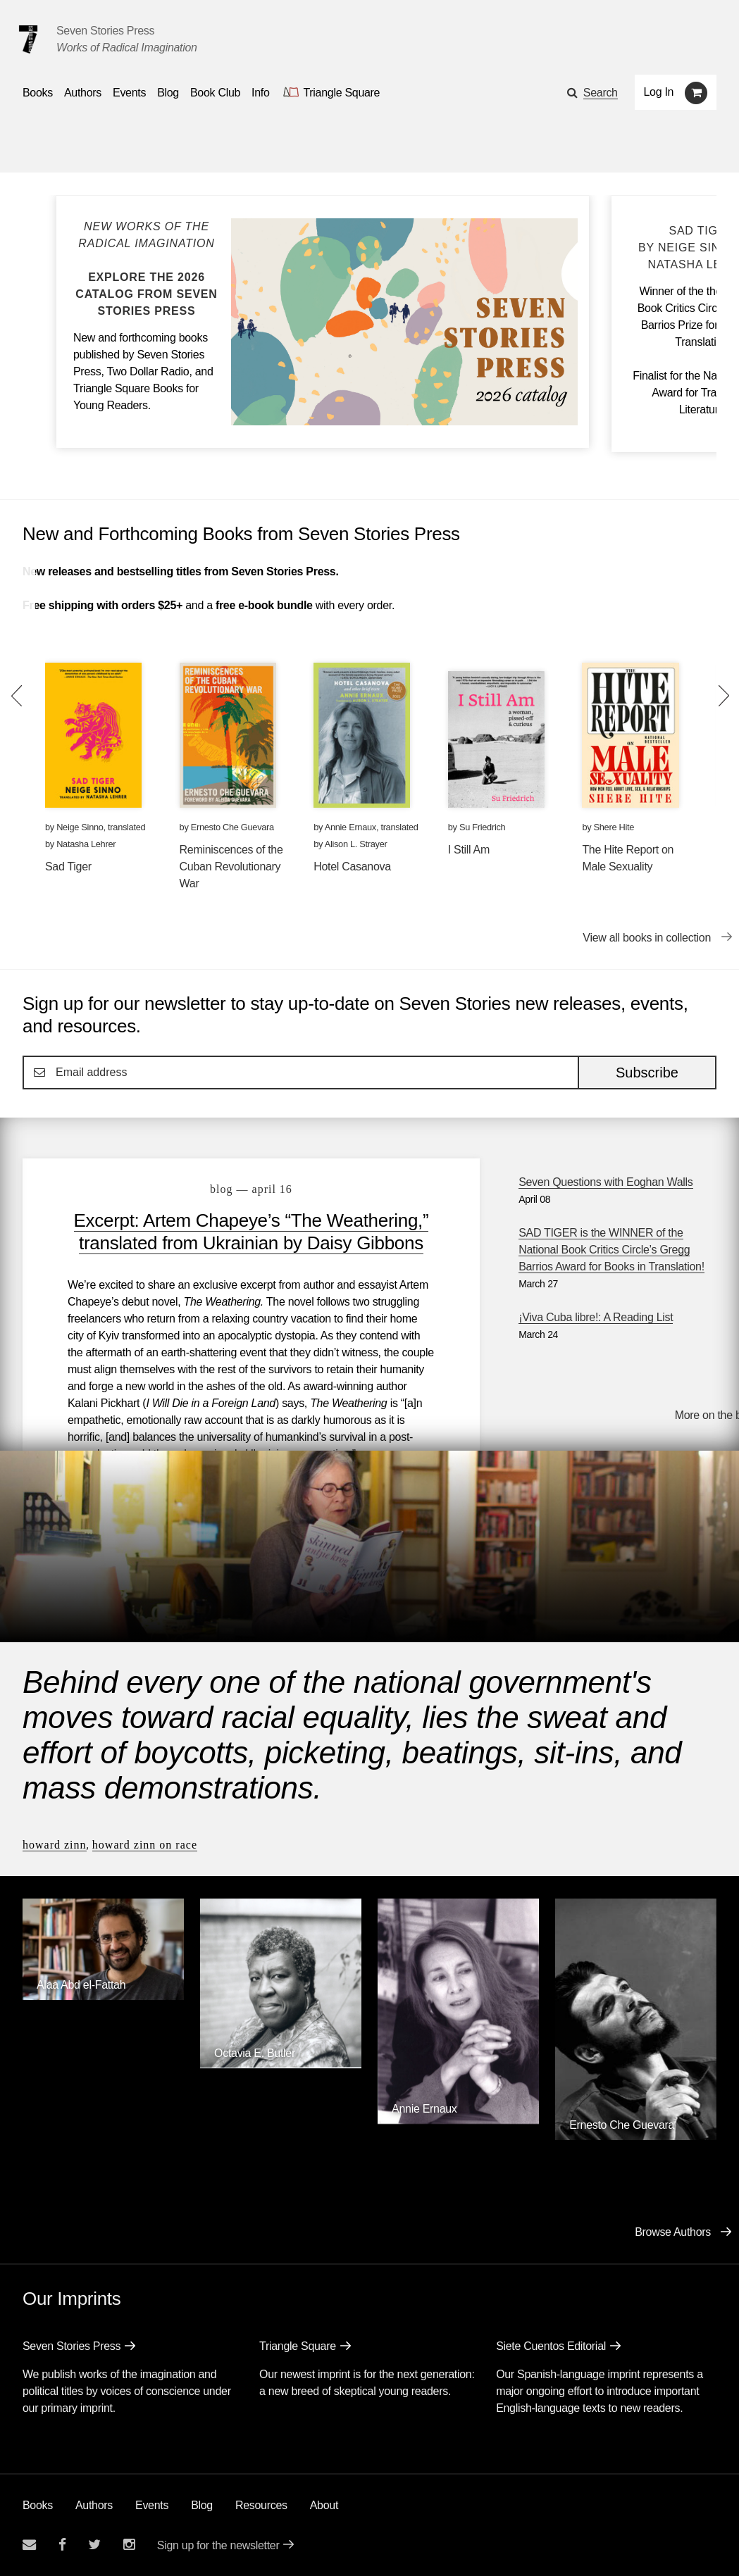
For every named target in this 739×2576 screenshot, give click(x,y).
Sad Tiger (68, 867)
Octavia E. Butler (254, 2053)
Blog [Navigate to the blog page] (168, 93)
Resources (261, 2505)
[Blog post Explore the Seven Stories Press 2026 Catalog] (146, 269)
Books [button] (38, 93)
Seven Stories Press (105, 31)
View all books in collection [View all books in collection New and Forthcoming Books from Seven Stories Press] (647, 938)
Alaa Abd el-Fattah (81, 1985)
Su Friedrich (482, 827)
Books (38, 2505)
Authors (94, 2505)
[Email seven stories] (29, 2544)
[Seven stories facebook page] (62, 2544)
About (324, 2505)
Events (151, 2505)
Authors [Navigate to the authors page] (82, 93)
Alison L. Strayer (356, 844)
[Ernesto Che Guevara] (635, 2136)
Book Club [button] (215, 93)
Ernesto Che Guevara (232, 827)
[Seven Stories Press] (28, 39)
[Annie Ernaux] (458, 2120)
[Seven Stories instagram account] (129, 2544)
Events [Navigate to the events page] (129, 93)
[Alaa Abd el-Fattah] (103, 1996)
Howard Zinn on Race (144, 1845)
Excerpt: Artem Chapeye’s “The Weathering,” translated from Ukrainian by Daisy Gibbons (251, 1231)
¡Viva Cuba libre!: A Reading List (595, 1317)
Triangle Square (297, 2346)
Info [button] (260, 93)
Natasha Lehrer (86, 844)
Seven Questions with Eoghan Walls (605, 1182)
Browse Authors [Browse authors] (673, 2232)
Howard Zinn (55, 1845)
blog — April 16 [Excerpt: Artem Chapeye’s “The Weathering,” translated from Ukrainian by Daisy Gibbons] (251, 1189)
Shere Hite (614, 827)
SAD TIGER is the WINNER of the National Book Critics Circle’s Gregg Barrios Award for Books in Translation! (611, 1250)
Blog (202, 2505)
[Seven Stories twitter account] (94, 2544)
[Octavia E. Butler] (280, 2064)
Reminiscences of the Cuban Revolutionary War (231, 866)
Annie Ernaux (350, 827)
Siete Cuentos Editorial (551, 2346)
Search (600, 93)
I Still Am (469, 850)
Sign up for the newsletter (218, 2545)
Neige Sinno (79, 827)
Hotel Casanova (352, 867)
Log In (659, 92)
